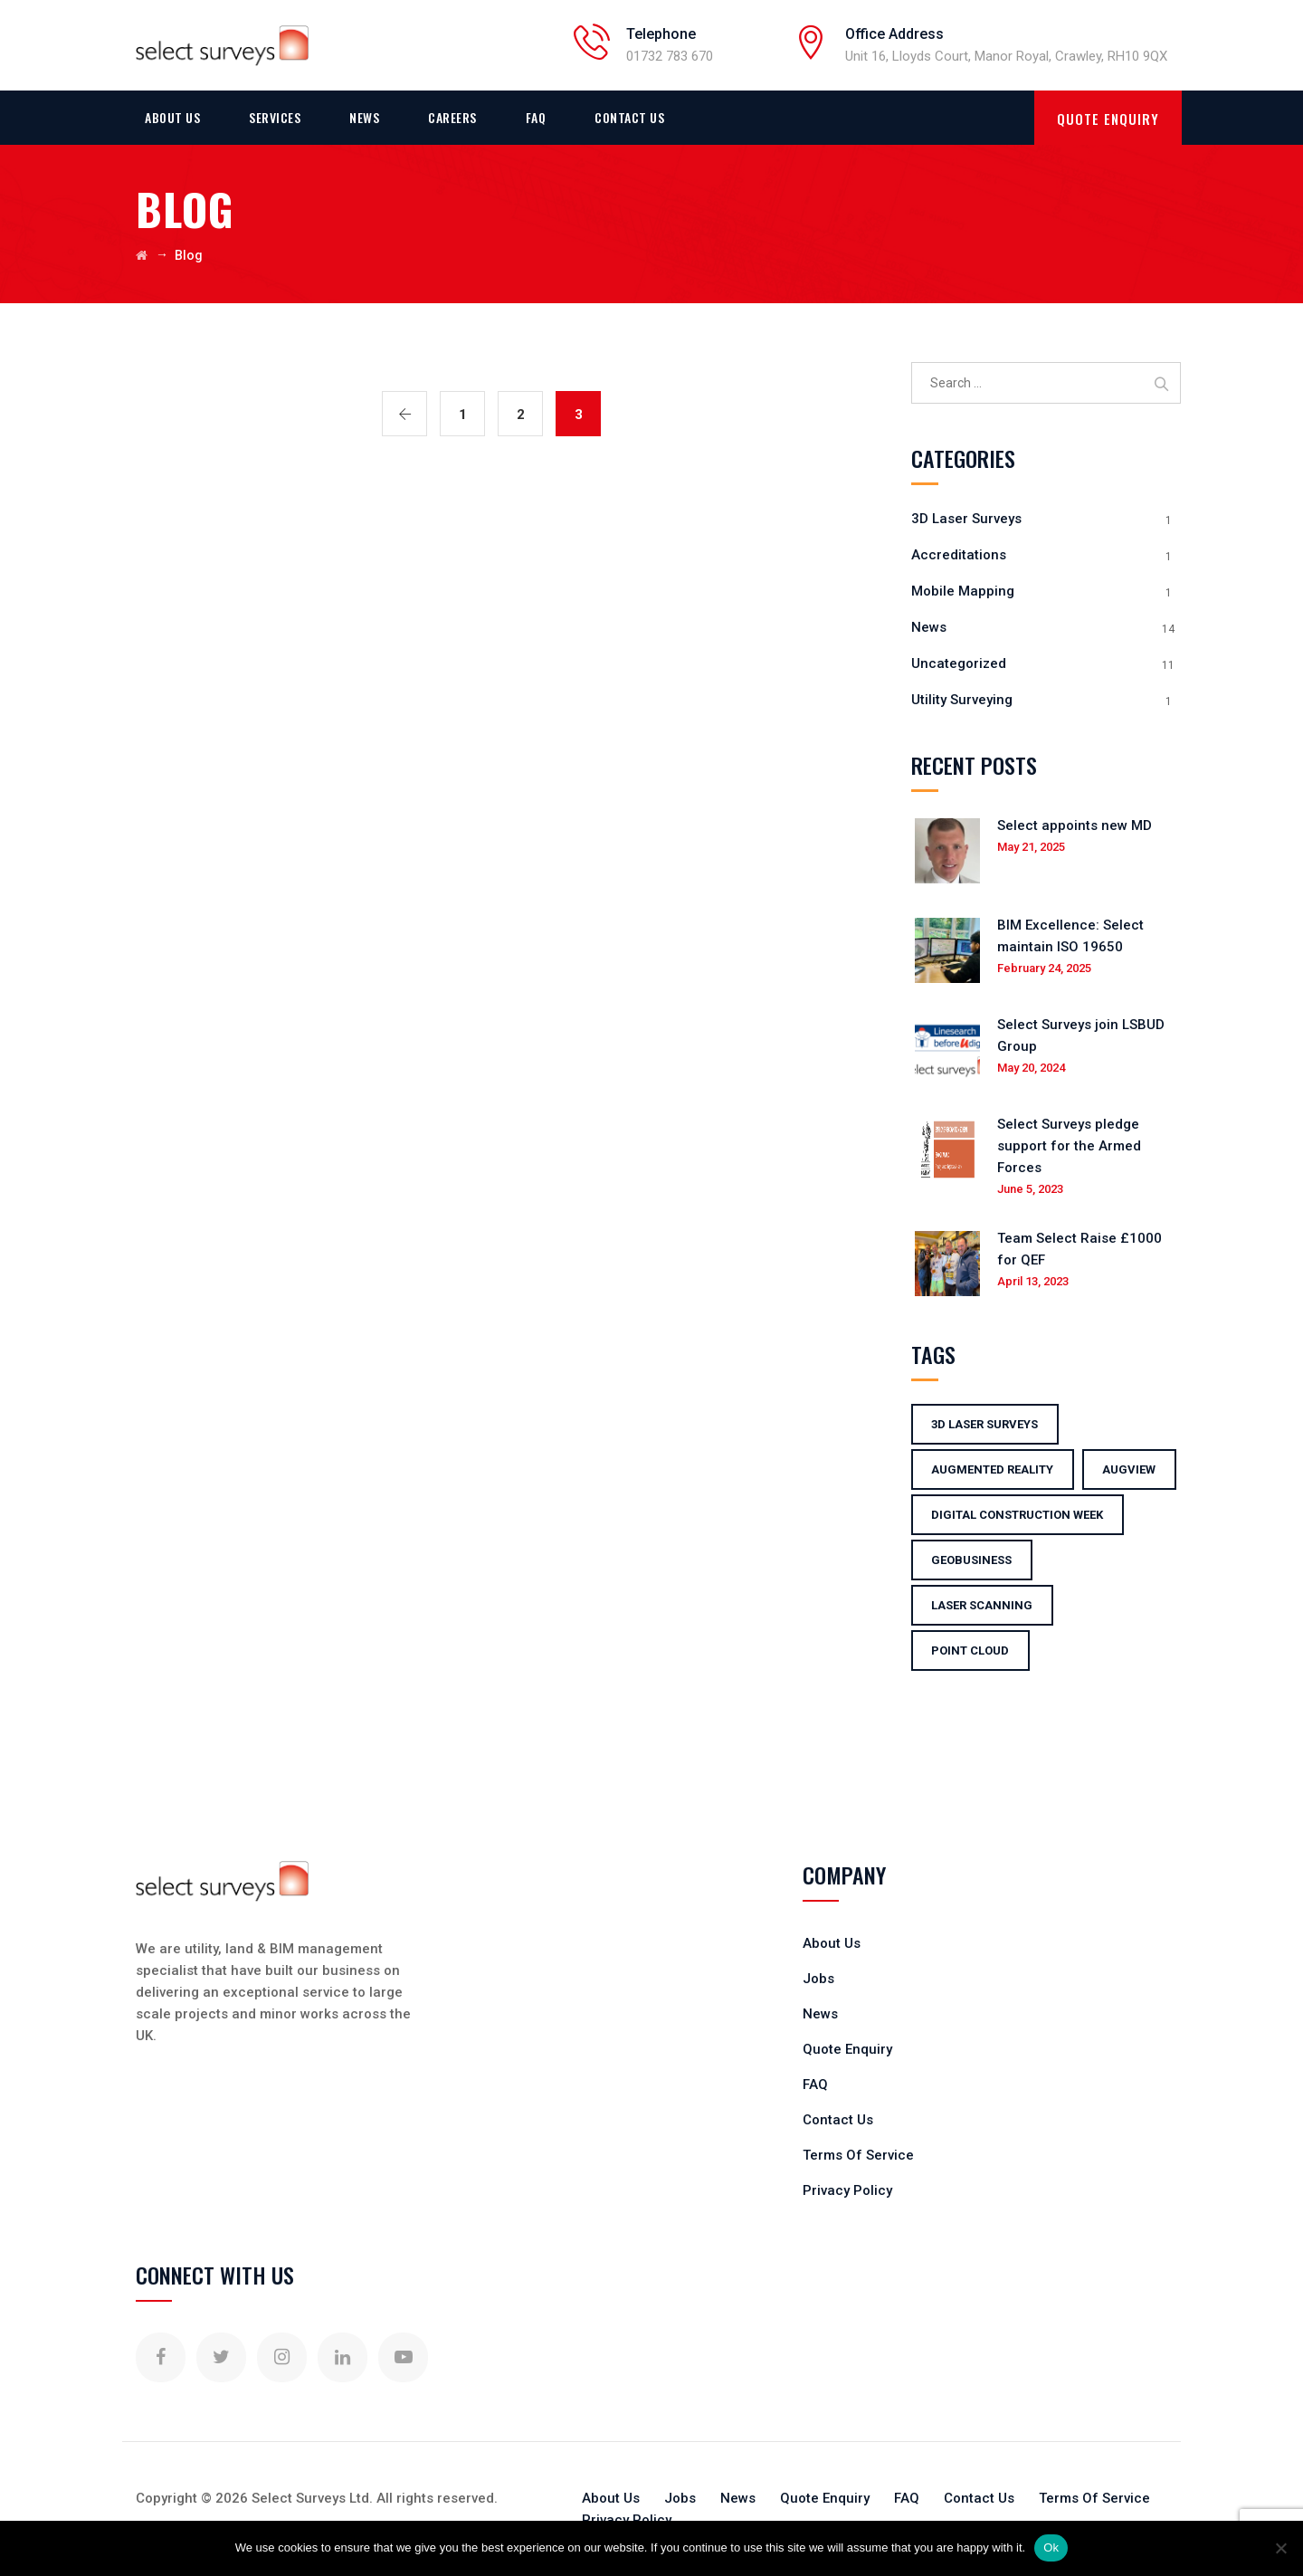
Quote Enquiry (847, 2049)
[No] (1280, 2548)
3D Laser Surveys (966, 518)
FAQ (536, 117)
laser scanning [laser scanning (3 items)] (981, 1605)
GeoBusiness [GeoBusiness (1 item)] (971, 1560)
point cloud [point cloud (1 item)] (970, 1650)
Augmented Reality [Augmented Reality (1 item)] (992, 1469)
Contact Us (629, 117)
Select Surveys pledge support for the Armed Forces (1069, 1146)
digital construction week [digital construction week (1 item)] (1017, 1515)
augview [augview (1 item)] (1129, 1469)
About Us (172, 117)
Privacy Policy (847, 2190)
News (364, 117)
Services (274, 117)
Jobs (818, 1978)
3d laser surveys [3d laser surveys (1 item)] (984, 1424)
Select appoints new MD (1074, 825)
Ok (1051, 2547)
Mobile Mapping (962, 591)
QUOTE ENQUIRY (1108, 119)
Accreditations (958, 555)
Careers (452, 117)
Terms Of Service (858, 2155)
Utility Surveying (962, 700)
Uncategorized (958, 663)
